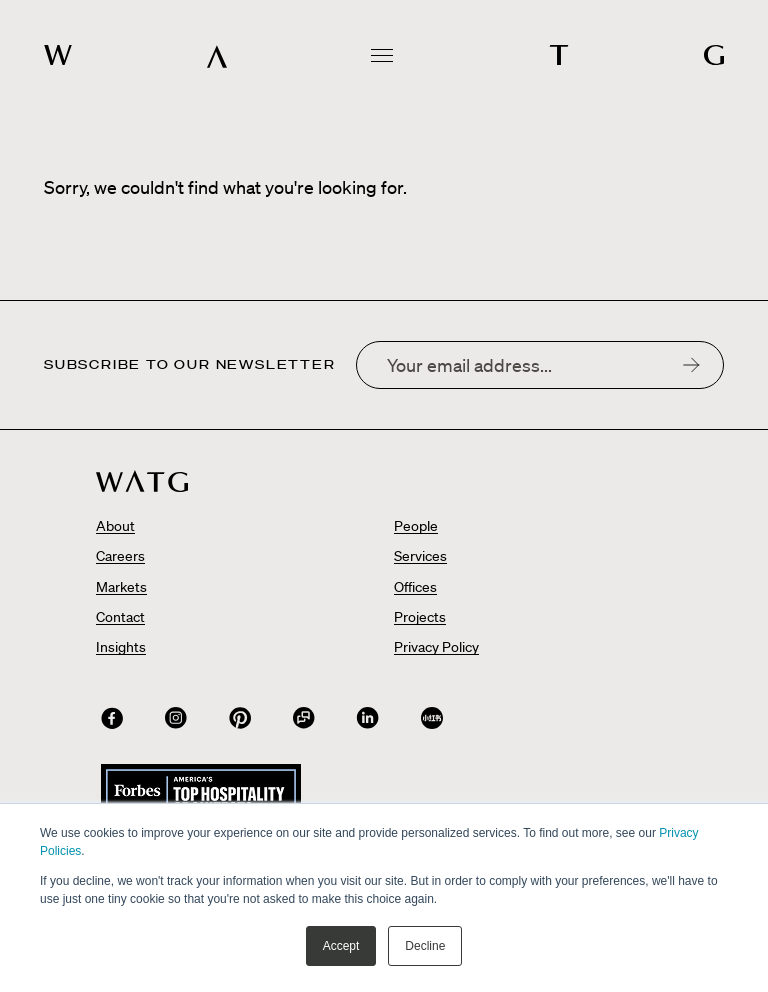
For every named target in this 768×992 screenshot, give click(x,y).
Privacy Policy (436, 647)
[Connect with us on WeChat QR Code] (304, 718)
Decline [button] (425, 946)
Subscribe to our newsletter (190, 365)
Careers (120, 556)
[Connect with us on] (112, 718)
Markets (121, 587)
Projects (420, 617)
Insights (121, 647)
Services (420, 556)
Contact (120, 617)
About (115, 526)
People (416, 526)
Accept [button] (341, 946)
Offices (415, 587)
